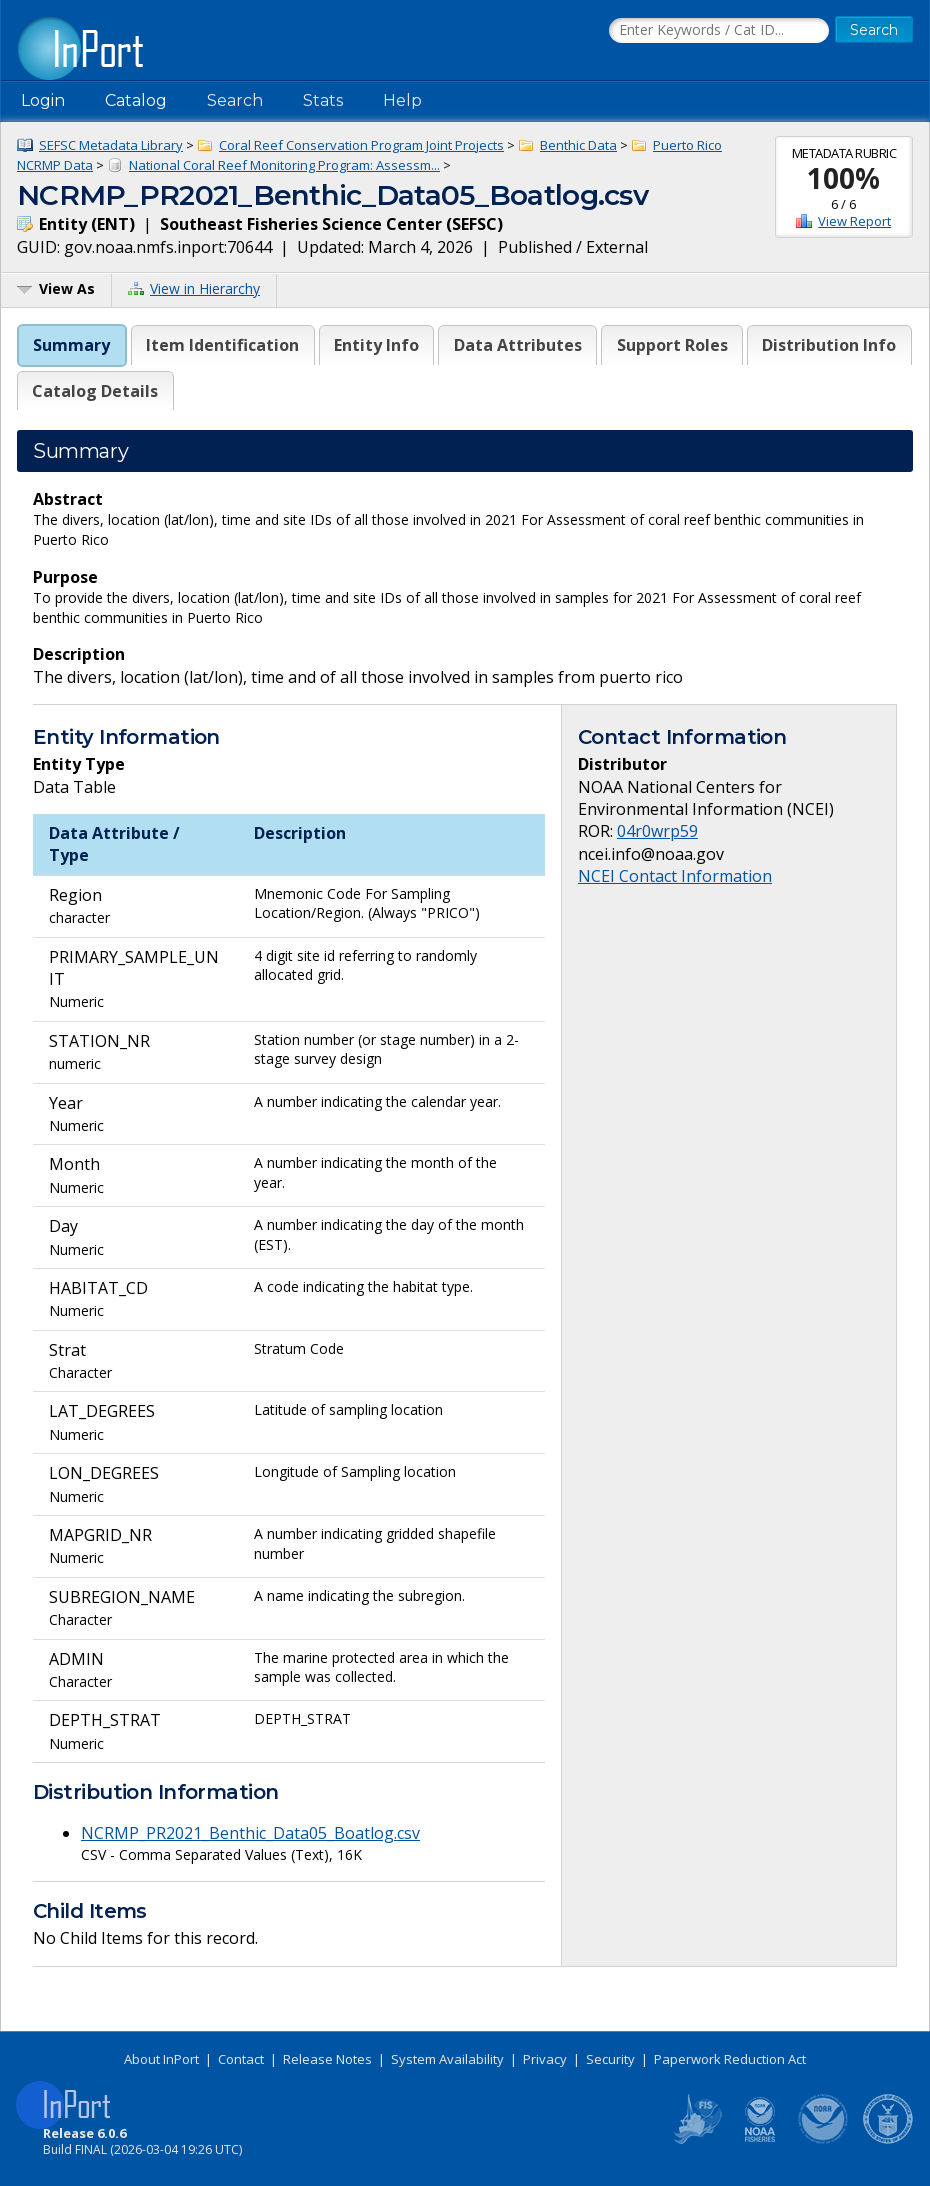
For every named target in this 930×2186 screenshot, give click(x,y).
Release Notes (327, 2059)
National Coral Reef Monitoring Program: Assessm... (284, 165)
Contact (241, 2059)
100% (843, 178)
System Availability (447, 2059)
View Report (854, 221)
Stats (323, 100)
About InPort (161, 2059)
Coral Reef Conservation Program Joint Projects (361, 145)
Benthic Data (578, 145)
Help (402, 100)
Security (610, 2059)
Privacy (545, 2059)
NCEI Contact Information (675, 876)
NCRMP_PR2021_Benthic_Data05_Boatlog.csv (250, 1833)
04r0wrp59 (657, 831)
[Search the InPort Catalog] (719, 31)
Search (235, 100)
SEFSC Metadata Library (111, 145)
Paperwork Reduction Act (730, 2059)
